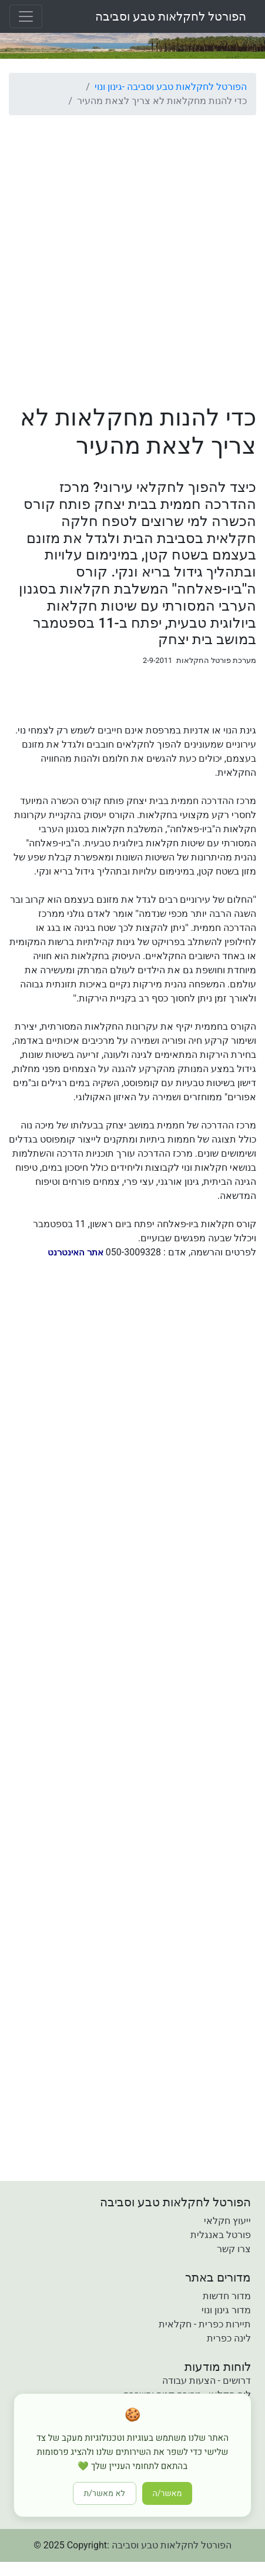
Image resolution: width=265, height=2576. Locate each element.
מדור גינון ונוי (226, 2310)
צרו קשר (234, 2249)
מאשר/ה (167, 2493)
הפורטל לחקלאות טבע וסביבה (170, 16)
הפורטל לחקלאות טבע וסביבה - (184, 86)
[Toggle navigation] (25, 16)
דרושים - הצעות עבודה (206, 2380)
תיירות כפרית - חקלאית (205, 2324)
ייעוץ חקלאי (227, 2220)
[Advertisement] (132, 257)
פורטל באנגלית (220, 2234)
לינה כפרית (229, 2338)
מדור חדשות (227, 2296)
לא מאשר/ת (104, 2493)
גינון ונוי (108, 86)
